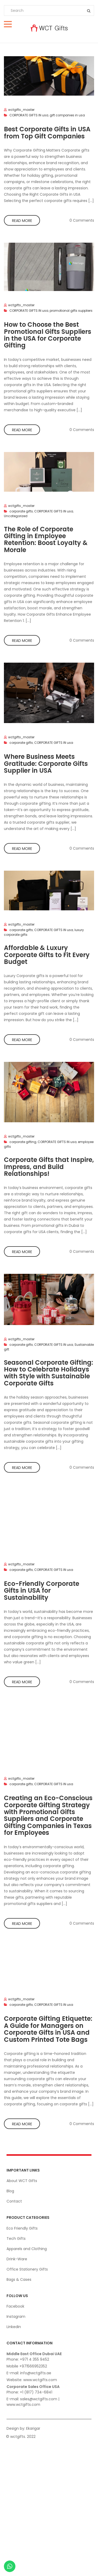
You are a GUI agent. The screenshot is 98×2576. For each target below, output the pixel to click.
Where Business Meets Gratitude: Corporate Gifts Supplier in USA (46, 763)
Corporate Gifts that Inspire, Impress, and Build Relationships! (49, 1166)
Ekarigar (33, 2428)
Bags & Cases (19, 2279)
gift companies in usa (67, 115)
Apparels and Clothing (27, 2248)
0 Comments (82, 220)
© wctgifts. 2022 (21, 2436)
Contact (14, 2201)
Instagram (16, 2316)
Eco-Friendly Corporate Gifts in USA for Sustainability (41, 1590)
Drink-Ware (17, 2259)
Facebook (15, 2306)
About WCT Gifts (22, 2180)
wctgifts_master (21, 109)
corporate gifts (21, 511)
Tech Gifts (16, 2238)
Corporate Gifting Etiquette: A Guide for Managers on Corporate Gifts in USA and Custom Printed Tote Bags (48, 2029)
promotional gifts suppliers (71, 310)
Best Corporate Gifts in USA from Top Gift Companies (47, 132)
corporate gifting (22, 1142)
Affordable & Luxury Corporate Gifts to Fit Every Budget (47, 954)
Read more (22, 220)
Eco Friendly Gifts (22, 2228)
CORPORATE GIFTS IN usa (28, 115)
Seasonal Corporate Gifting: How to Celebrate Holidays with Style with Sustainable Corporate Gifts (48, 1373)
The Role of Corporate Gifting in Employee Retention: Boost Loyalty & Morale (46, 539)
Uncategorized (15, 516)
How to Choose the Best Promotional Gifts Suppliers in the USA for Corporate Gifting (47, 335)
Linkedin (14, 2326)
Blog (10, 2191)
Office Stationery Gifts (27, 2269)
